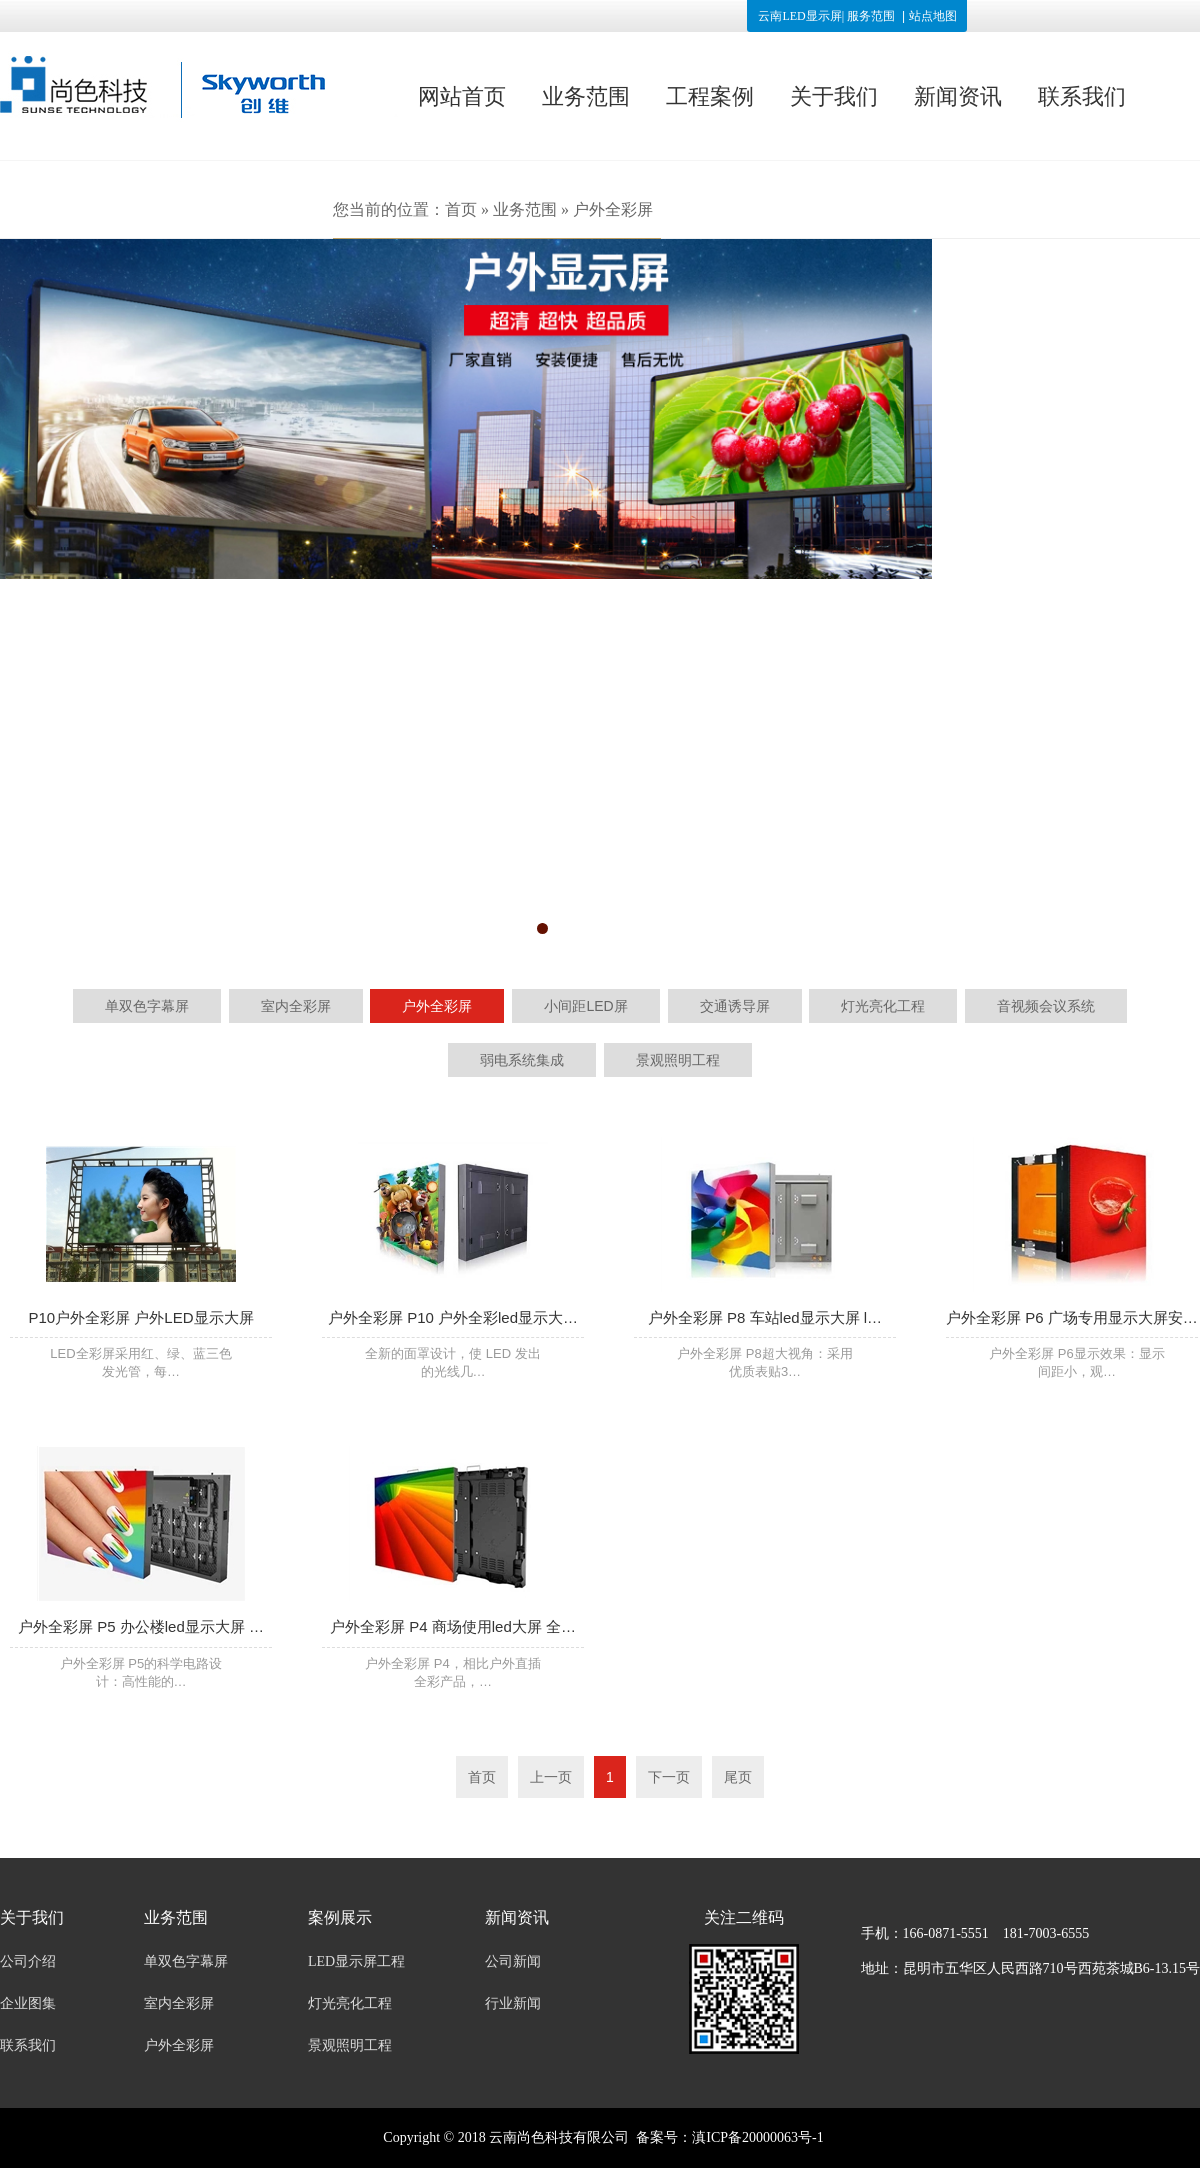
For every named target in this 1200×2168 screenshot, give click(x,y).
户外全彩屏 (613, 209)
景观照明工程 (350, 2045)
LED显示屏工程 (356, 1961)
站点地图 (933, 16)
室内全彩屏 (179, 2003)
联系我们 (1082, 96)
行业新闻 (513, 2003)
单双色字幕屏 (186, 1961)
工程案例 (710, 96)
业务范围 (586, 96)
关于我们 (834, 96)
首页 (461, 209)
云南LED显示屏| (801, 16)
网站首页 (462, 96)
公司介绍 (28, 1961)
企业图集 (28, 2003)
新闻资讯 (958, 96)
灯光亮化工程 (350, 2003)
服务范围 (871, 16)
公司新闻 (513, 1961)
